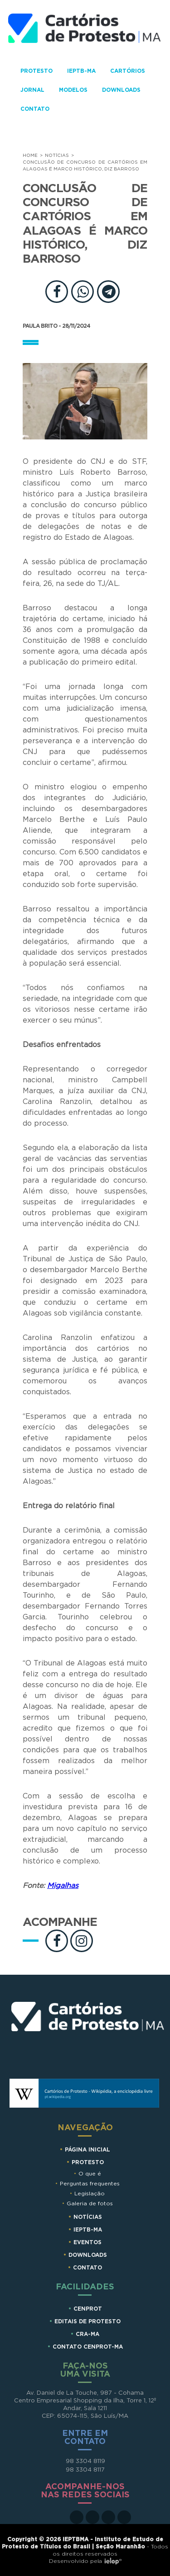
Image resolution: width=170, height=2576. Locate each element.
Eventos (87, 2242)
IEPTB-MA (81, 71)
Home (30, 155)
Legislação (89, 2193)
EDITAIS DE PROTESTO (87, 2321)
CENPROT (87, 2309)
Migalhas (62, 1885)
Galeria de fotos (90, 2203)
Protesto (36, 71)
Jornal (32, 90)
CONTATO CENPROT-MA (88, 2347)
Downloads (121, 90)
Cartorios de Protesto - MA (84, 33)
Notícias (57, 155)
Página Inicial (87, 2149)
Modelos (73, 90)
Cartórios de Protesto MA (88, 2031)
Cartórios (127, 71)
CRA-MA (87, 2334)
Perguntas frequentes (90, 2183)
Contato (34, 109)
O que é (89, 2173)
